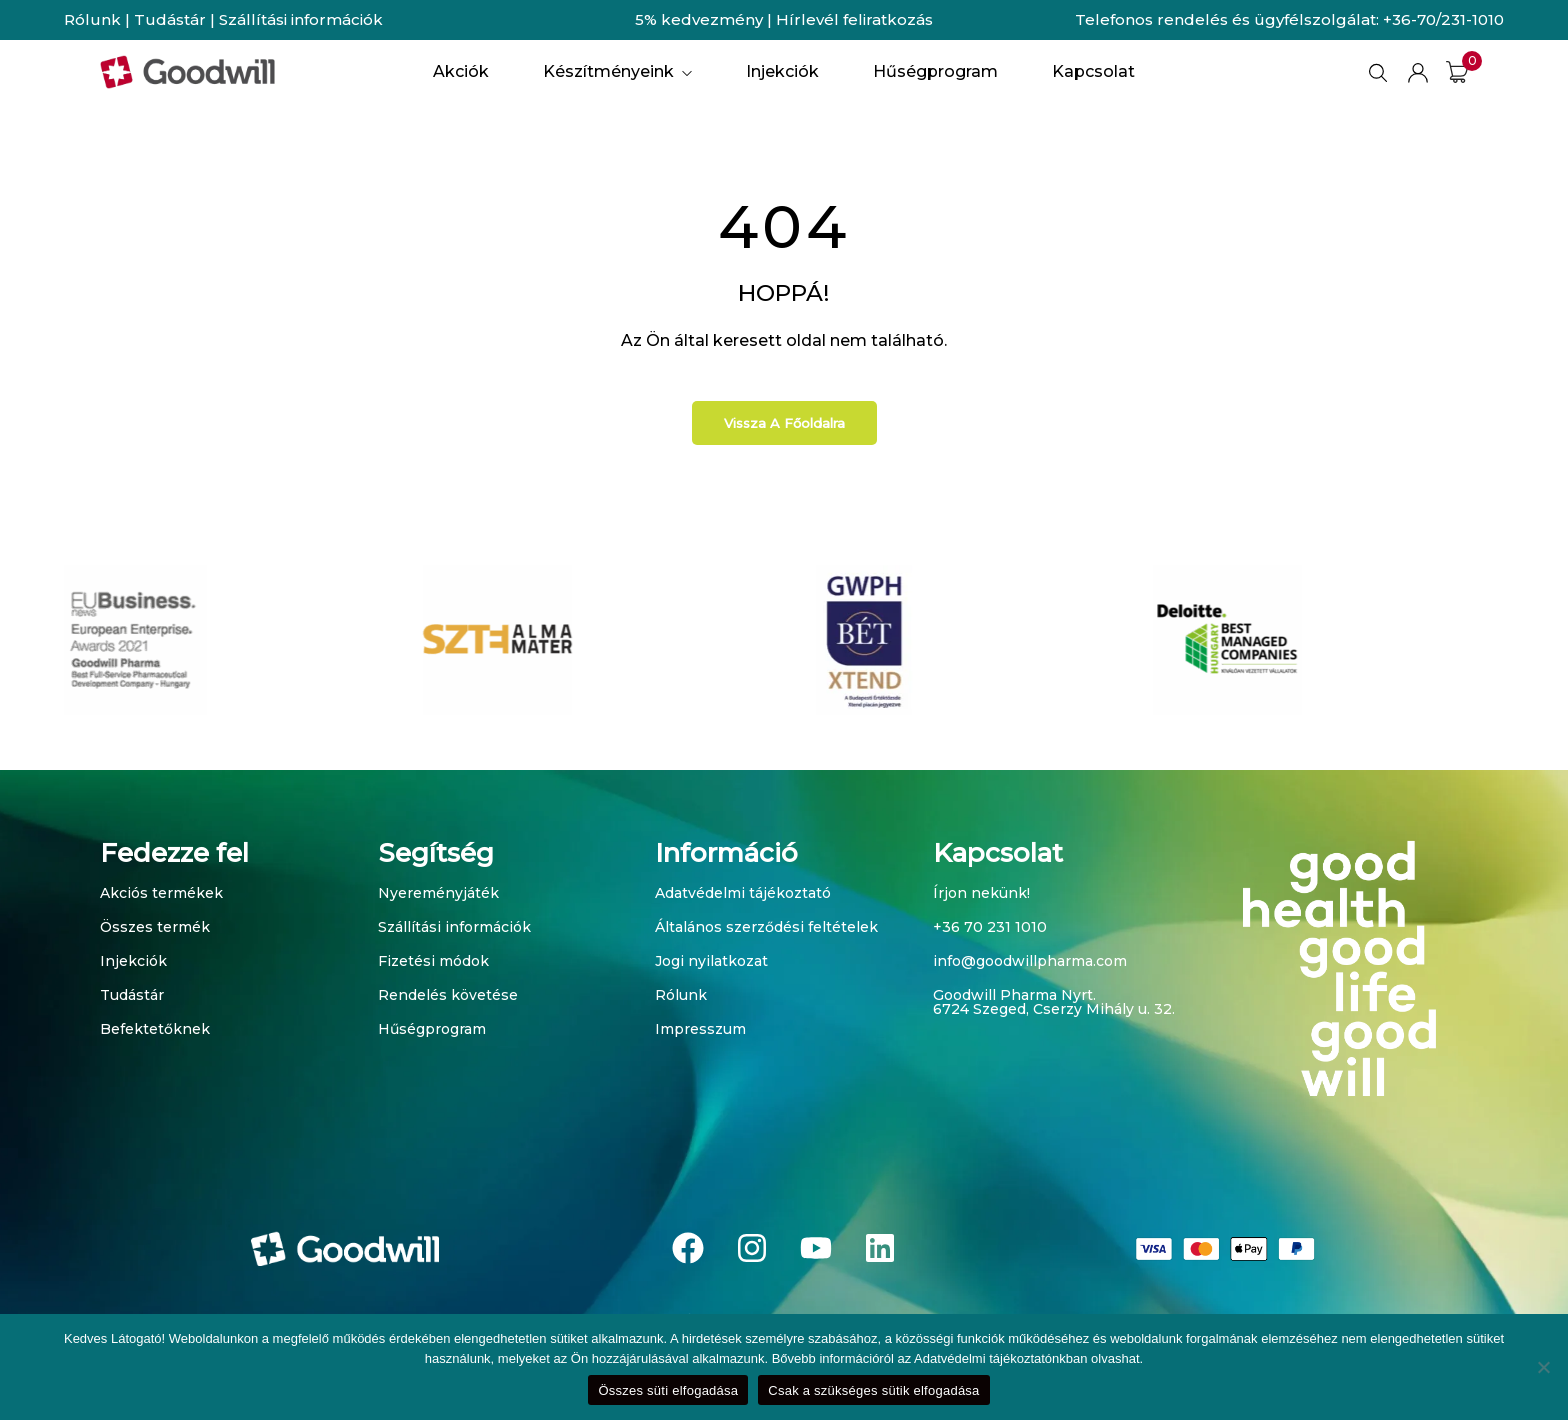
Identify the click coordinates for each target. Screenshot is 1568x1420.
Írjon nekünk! (981, 893)
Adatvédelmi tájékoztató (743, 893)
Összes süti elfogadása (668, 1390)
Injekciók (133, 961)
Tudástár (170, 19)
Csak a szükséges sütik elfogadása (873, 1390)
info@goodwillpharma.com (1030, 961)
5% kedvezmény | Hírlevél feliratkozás (784, 19)
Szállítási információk (301, 19)
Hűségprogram (432, 1029)
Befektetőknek (155, 1029)
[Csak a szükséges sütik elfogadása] (1543, 1367)
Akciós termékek (161, 893)
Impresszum (700, 1029)
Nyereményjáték (438, 893)
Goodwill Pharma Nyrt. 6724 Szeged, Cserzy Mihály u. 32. (1054, 1002)
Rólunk (92, 19)
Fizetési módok (433, 961)
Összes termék (155, 927)
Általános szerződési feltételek (766, 927)
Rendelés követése (448, 995)
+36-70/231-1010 (1443, 19)
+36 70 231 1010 (990, 927)
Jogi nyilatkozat (711, 961)
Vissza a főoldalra (784, 423)
